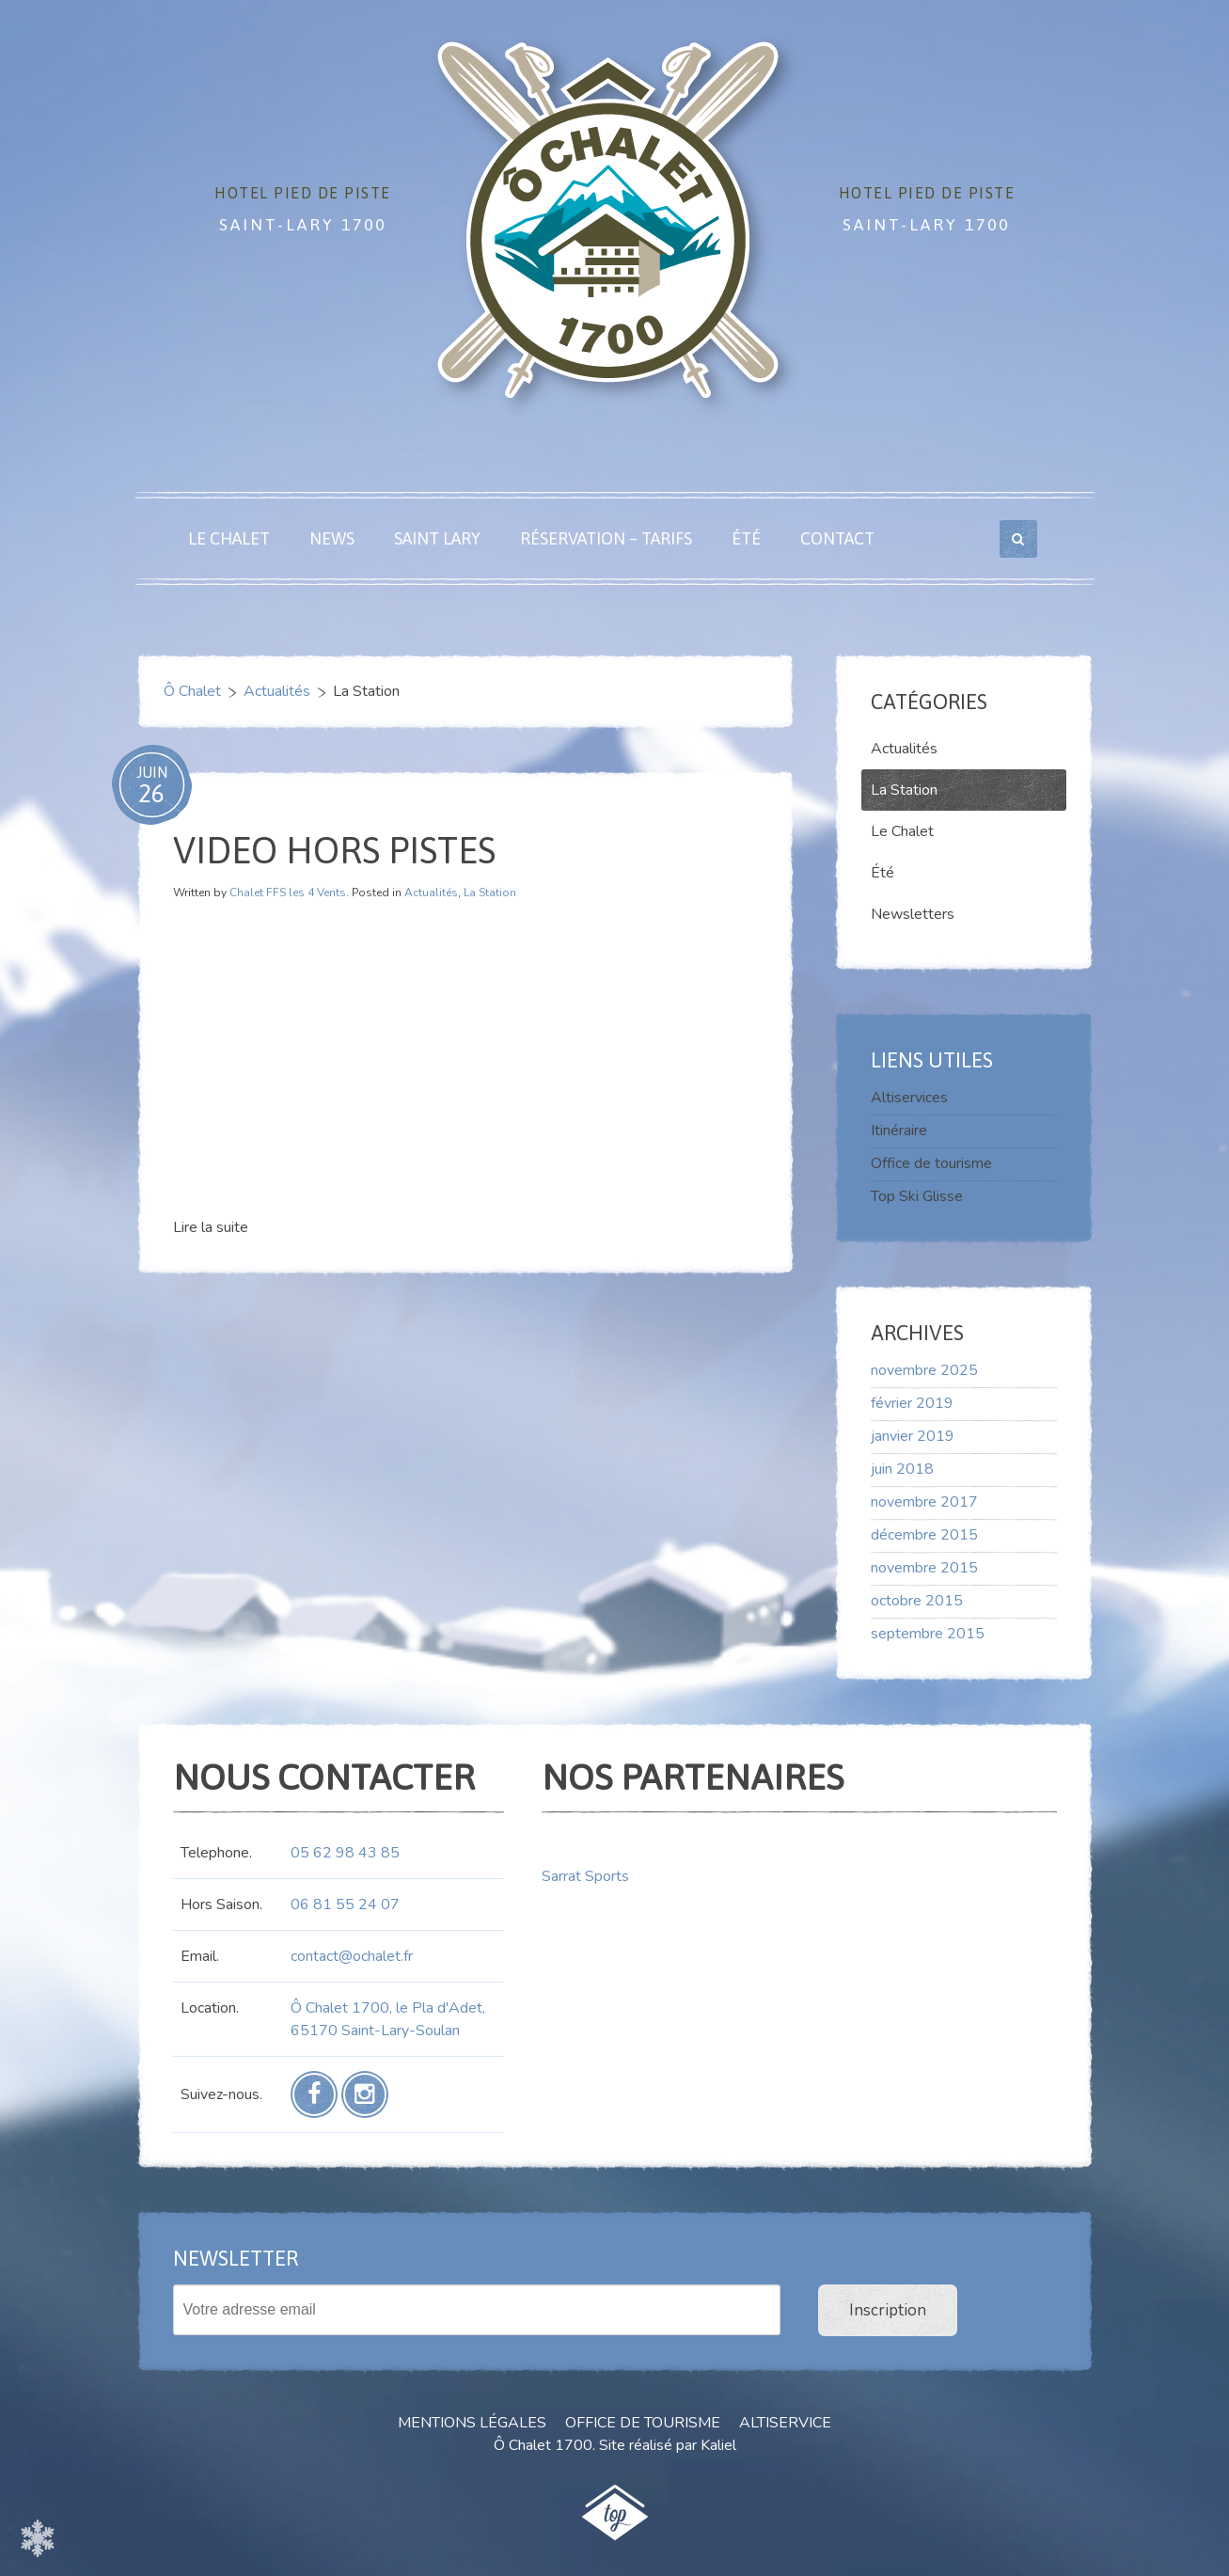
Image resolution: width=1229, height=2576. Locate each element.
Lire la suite (210, 1227)
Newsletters (912, 914)
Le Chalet (229, 538)
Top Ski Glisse (917, 1196)
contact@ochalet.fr (352, 1956)
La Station (490, 892)
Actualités (277, 691)
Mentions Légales (472, 2422)
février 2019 (912, 1403)
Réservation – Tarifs (606, 538)
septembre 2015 (928, 1633)
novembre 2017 (924, 1502)
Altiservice (785, 2422)
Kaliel (718, 2445)
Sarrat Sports (585, 1876)
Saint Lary (437, 538)
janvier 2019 (912, 1436)
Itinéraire (899, 1130)
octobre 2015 (917, 1600)
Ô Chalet (192, 691)
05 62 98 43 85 (345, 1852)
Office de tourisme (931, 1163)
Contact (837, 538)
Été (746, 538)
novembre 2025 (924, 1370)
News (332, 538)
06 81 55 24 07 (345, 1904)
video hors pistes (334, 850)
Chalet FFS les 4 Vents (287, 892)
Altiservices (909, 1097)
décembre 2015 (924, 1535)
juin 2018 (902, 1469)
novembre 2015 (924, 1567)
